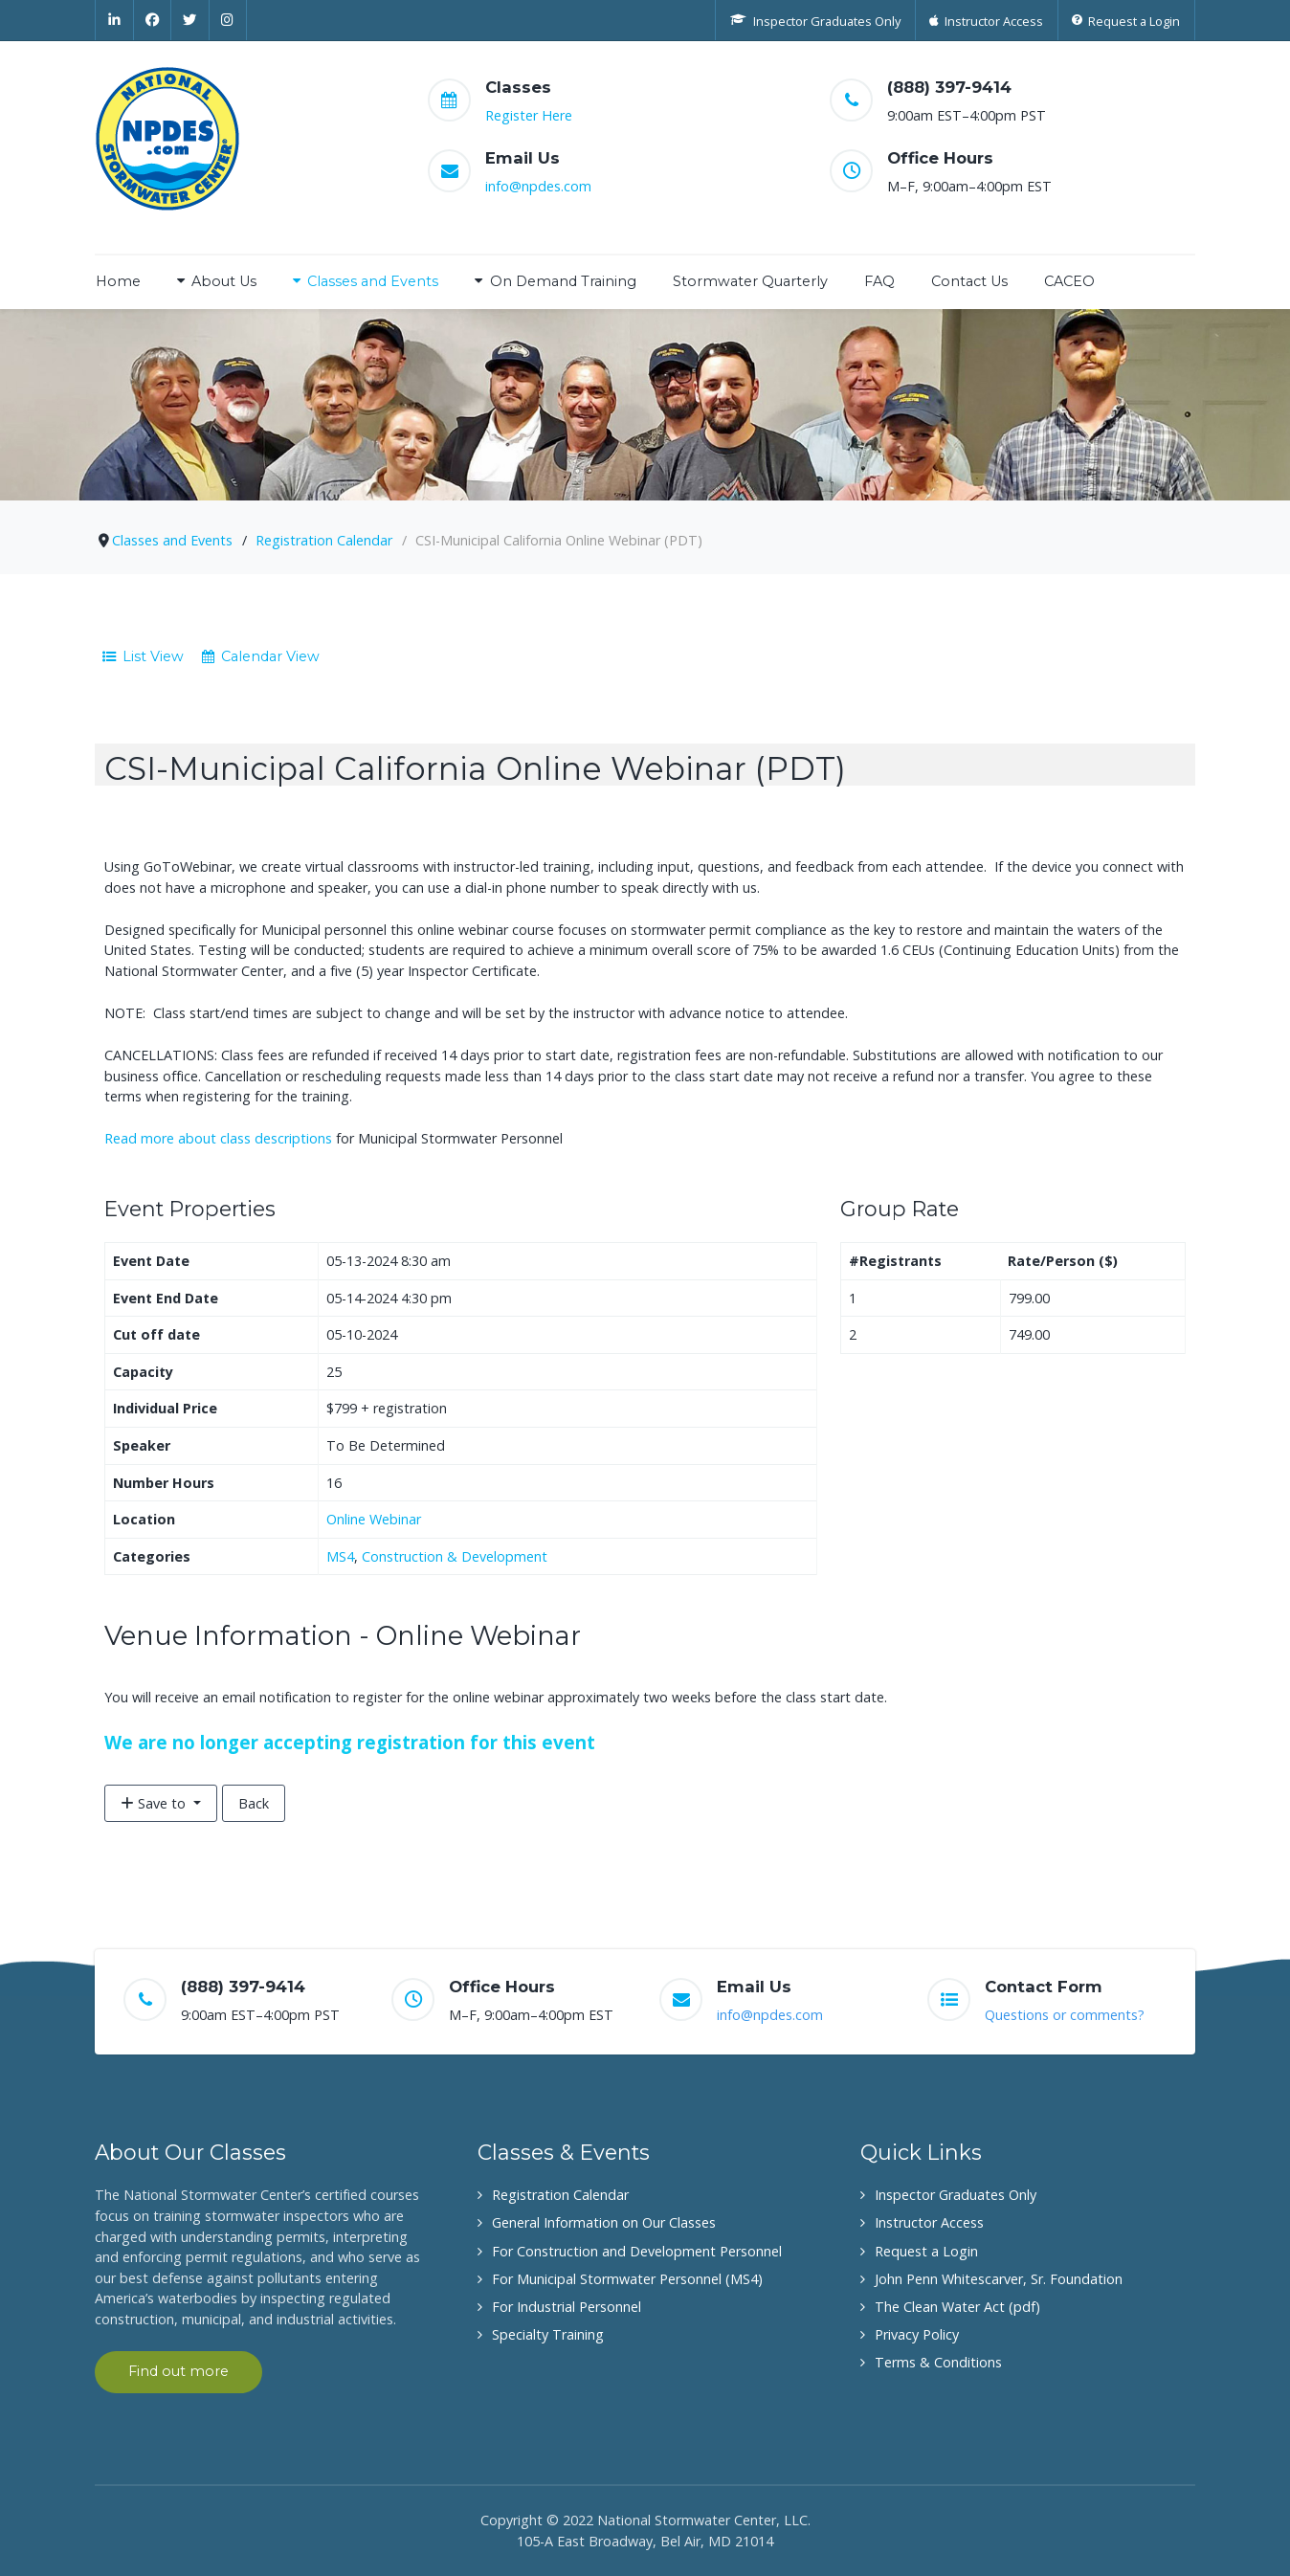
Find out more (178, 2371)
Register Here (528, 115)
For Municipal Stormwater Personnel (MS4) (627, 2279)
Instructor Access (929, 2222)
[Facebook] (153, 20)
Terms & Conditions (938, 2362)
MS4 (340, 1556)
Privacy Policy (917, 2334)
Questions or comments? (1065, 2015)
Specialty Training (548, 2334)
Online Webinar (373, 1519)
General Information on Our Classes (604, 2222)
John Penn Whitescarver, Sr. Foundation (999, 2279)
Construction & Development (454, 1556)
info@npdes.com (538, 186)
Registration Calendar (560, 2195)
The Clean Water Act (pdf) (957, 2307)
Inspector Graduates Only (955, 2195)
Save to (155, 1803)
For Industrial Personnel (566, 2307)
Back (253, 1803)
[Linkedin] (114, 20)
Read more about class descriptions (218, 1138)
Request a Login (926, 2251)
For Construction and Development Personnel (637, 2251)
